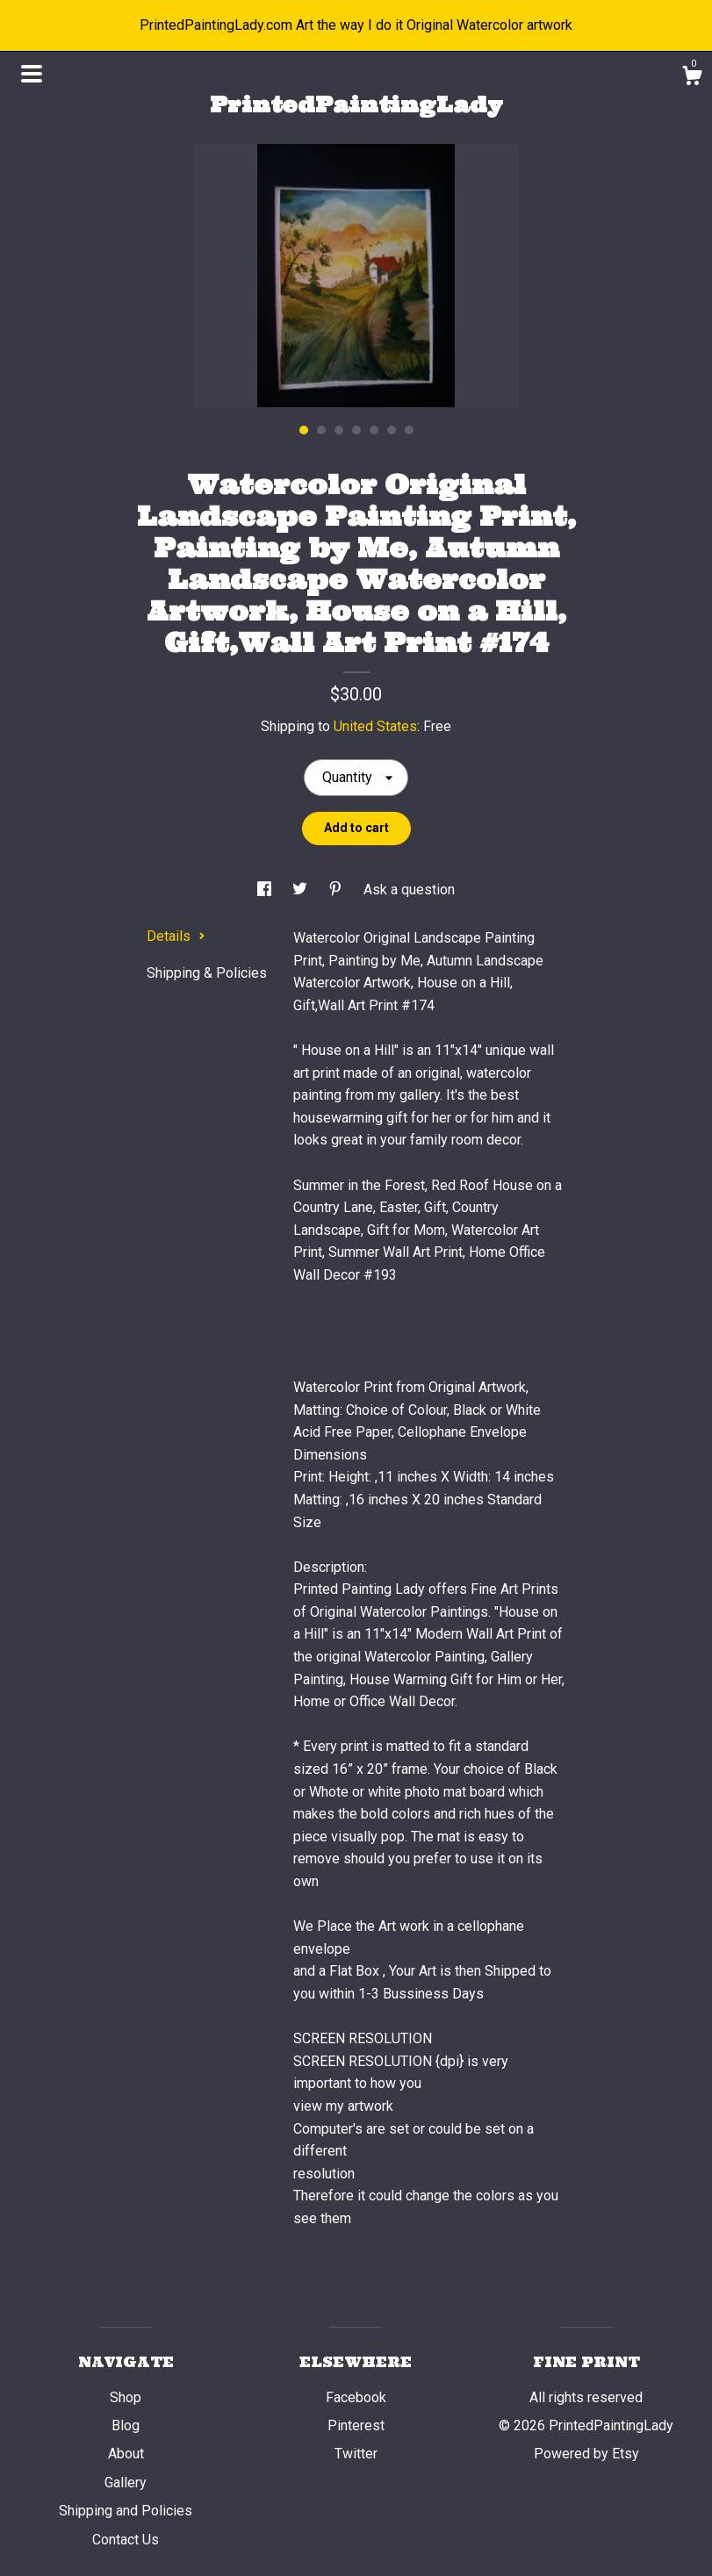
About (126, 2453)
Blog (125, 2425)
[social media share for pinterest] (337, 889)
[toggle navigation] (31, 74)
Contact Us (125, 2539)
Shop (125, 2397)
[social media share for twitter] (301, 889)
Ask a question (409, 889)
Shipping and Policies (125, 2510)
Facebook (356, 2397)
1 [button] (303, 430)
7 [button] (409, 430)
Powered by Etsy (586, 2453)
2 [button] (321, 430)
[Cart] (691, 78)
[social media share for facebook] (266, 889)
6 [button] (391, 430)
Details (176, 936)
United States (375, 726)
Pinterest (356, 2425)
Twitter (356, 2453)
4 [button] (356, 430)
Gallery (125, 2482)
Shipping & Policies (207, 973)
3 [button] (338, 430)
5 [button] (374, 430)
